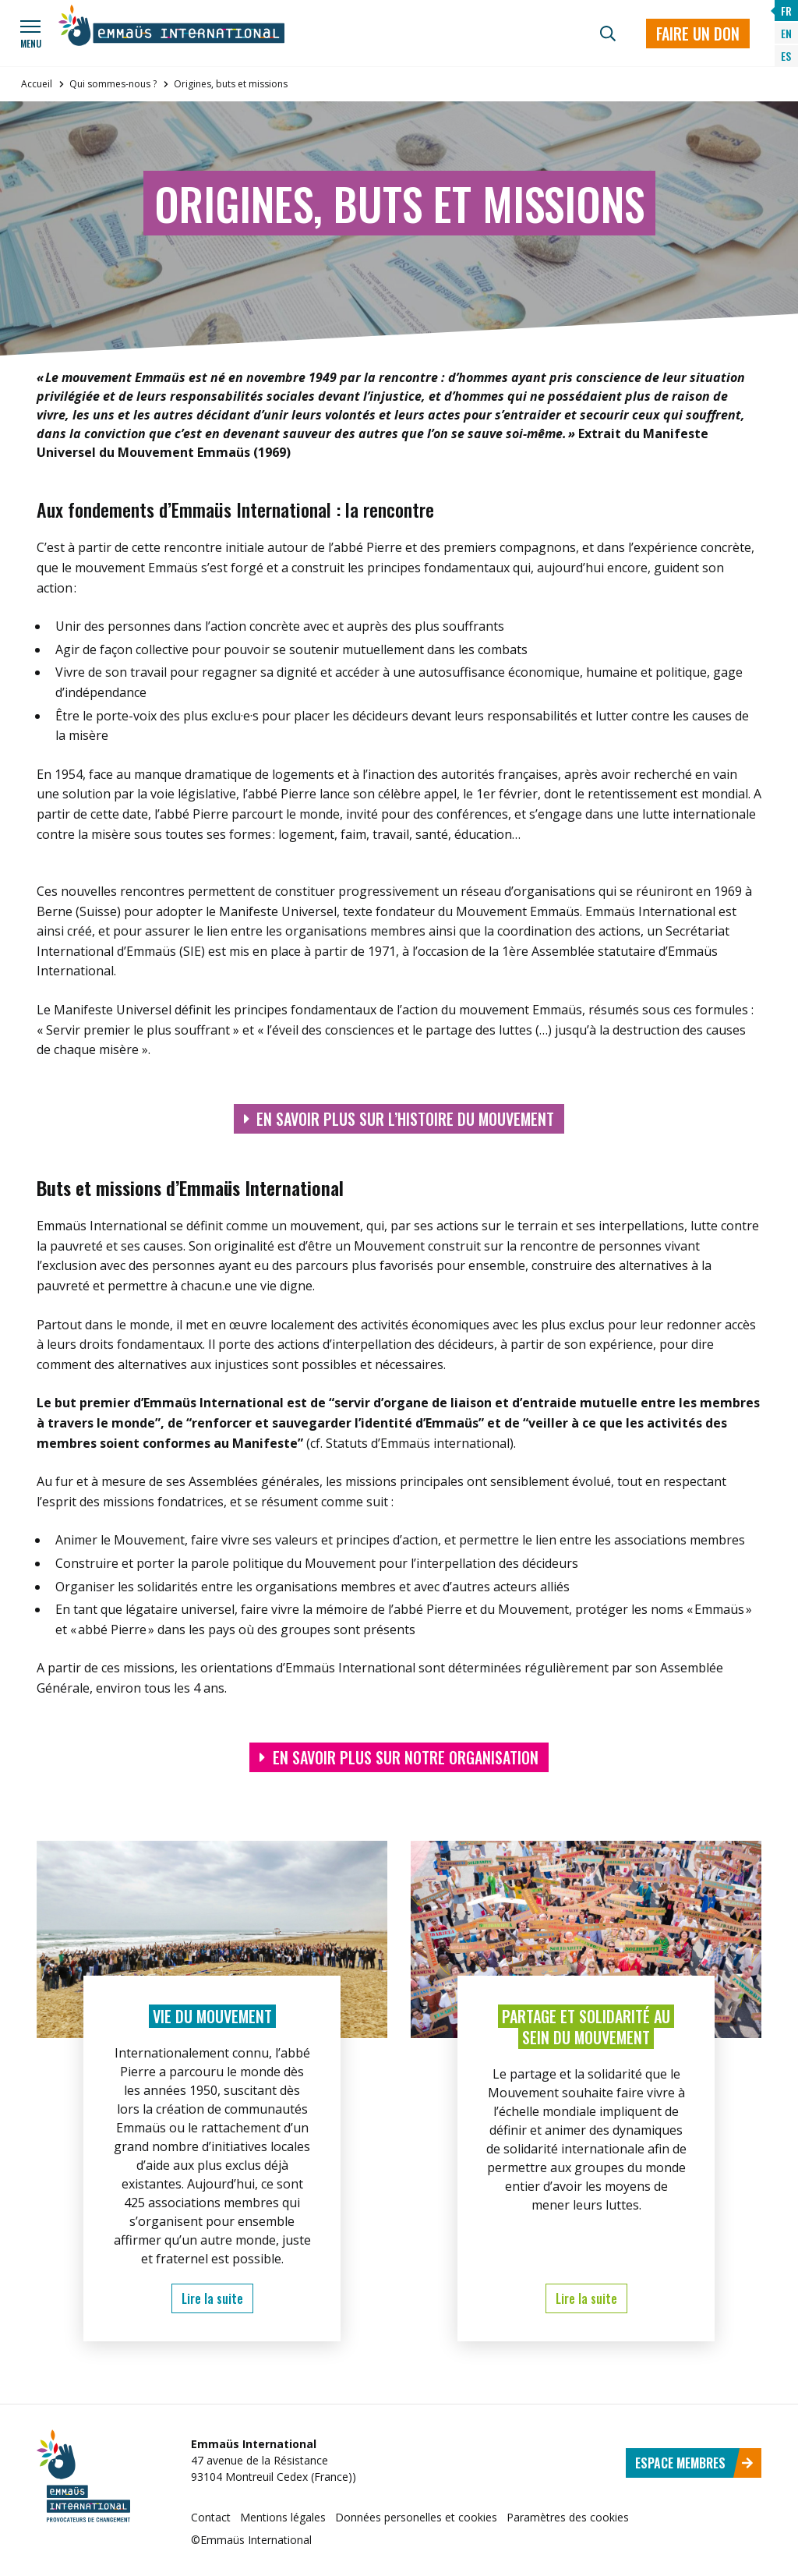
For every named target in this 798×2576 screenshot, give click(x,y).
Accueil (36, 83)
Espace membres (694, 2463)
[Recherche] (608, 33)
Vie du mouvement (212, 2016)
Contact (211, 2517)
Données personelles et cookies (416, 2517)
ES (786, 56)
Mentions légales (283, 2517)
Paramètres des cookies (568, 2517)
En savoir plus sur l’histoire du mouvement (399, 1119)
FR (786, 10)
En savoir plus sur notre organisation (399, 1757)
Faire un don (698, 33)
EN (786, 33)
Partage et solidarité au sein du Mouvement (586, 2027)
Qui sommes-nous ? (113, 83)
